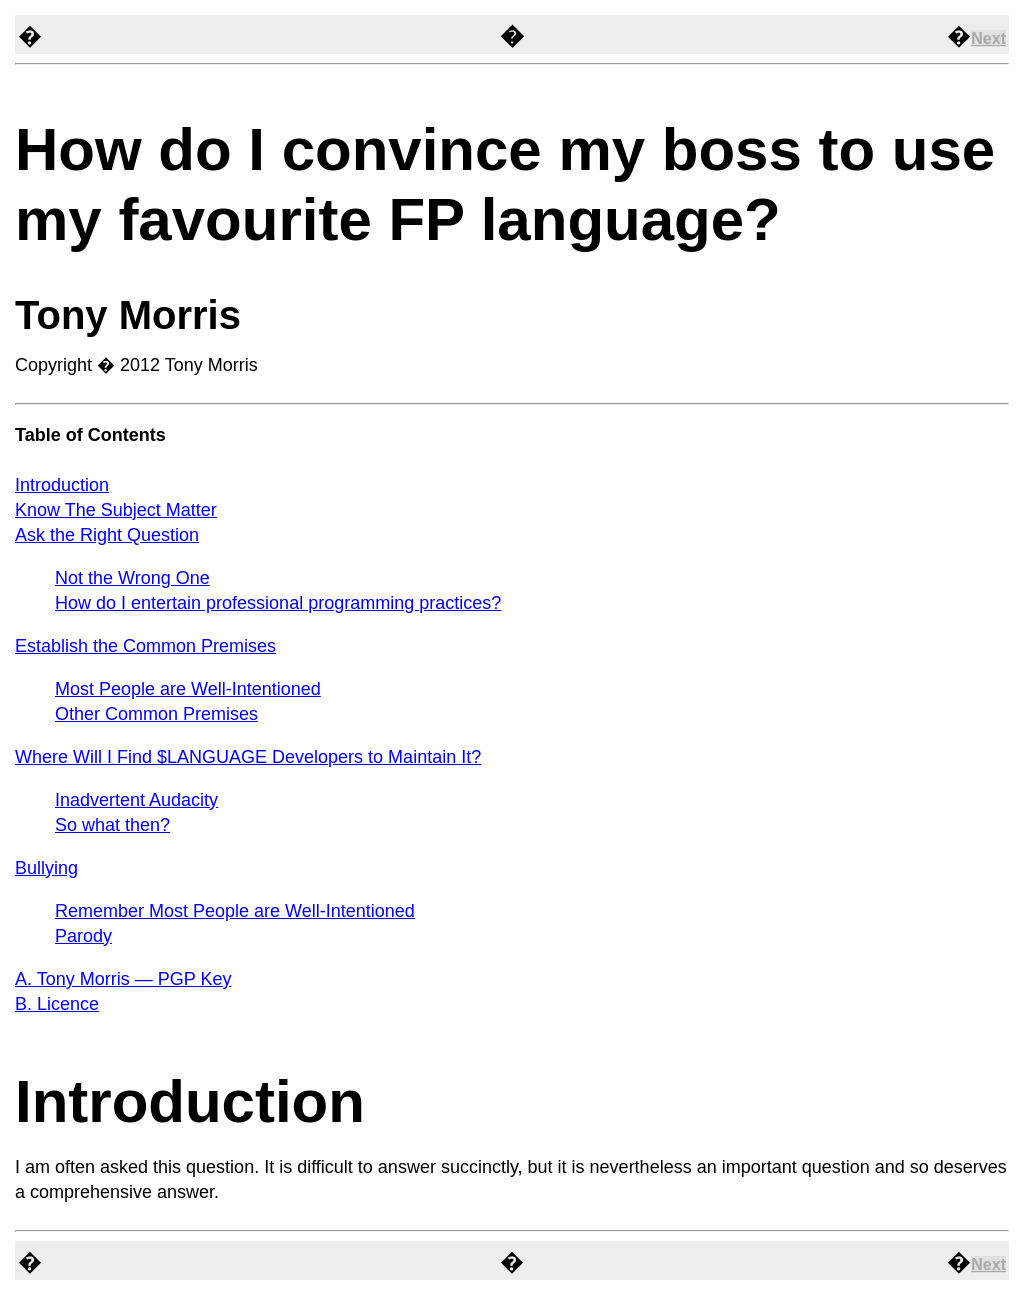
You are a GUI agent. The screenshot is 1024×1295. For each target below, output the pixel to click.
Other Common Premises (156, 714)
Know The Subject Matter (116, 510)
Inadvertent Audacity (136, 800)
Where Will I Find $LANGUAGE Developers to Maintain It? (248, 757)
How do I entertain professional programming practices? (278, 603)
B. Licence (57, 1004)
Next (988, 38)
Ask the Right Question (107, 535)
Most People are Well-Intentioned (188, 689)
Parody (83, 936)
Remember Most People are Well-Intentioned (235, 911)
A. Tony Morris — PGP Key (123, 979)
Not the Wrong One (132, 578)
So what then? (112, 825)
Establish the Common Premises (145, 646)
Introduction (62, 485)
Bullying (46, 868)
